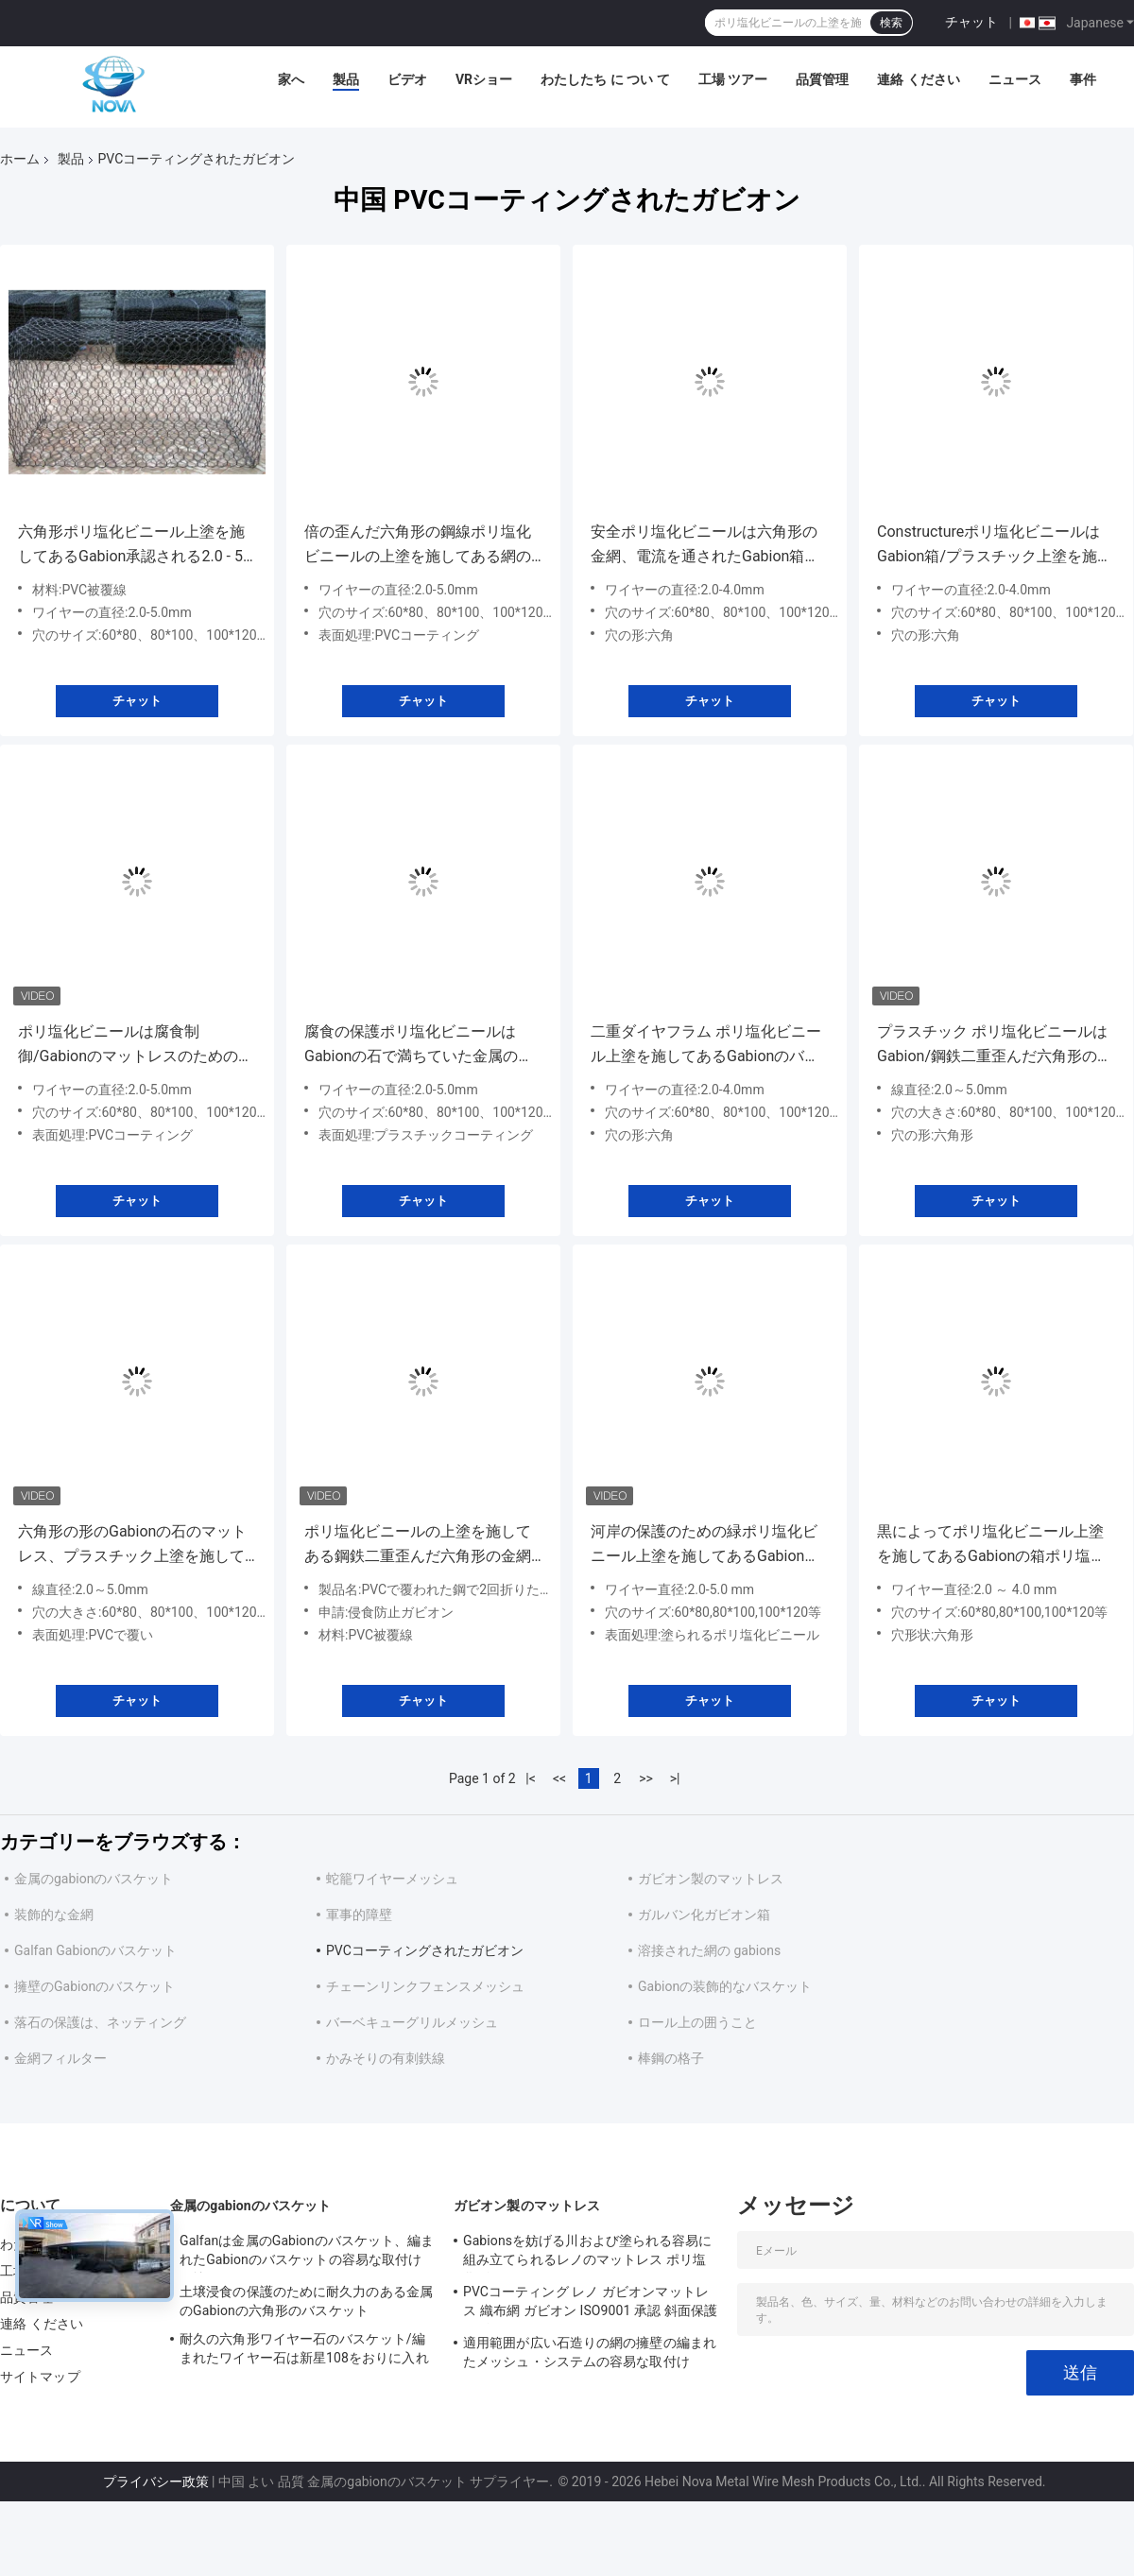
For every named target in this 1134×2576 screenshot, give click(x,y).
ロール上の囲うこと (697, 2022)
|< (530, 1778)
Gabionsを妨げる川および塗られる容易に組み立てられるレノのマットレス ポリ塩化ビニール (588, 2253)
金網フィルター (60, 2058)
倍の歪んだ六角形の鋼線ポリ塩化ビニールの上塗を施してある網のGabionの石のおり (417, 546)
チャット (971, 21)
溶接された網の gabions (709, 1950)
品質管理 (822, 79)
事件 (1083, 79)
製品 (346, 79)
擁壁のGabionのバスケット (94, 1986)
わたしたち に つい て (605, 79)
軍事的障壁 (359, 1914)
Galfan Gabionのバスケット (95, 1950)
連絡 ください (918, 79)
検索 (891, 22)
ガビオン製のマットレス (710, 1878)
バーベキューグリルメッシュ (412, 2022)
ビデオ (407, 79)
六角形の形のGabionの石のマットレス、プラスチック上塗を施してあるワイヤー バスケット (132, 1545)
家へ (291, 79)
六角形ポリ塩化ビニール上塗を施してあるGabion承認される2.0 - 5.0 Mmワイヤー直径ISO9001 (136, 546)
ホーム (20, 158)
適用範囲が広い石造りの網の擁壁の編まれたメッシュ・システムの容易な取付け (589, 2352)
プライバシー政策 (156, 2481)
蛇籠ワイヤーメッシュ (392, 1878)
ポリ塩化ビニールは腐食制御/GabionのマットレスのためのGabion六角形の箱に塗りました (128, 1045)
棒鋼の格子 (671, 2058)
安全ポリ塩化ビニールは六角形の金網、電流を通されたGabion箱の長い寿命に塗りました (705, 546)
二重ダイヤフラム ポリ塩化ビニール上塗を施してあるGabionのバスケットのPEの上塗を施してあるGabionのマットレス (706, 1045)
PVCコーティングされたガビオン (425, 1950)
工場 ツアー (732, 79)
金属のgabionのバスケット (93, 1878)
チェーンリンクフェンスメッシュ (425, 1986)
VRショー (483, 79)
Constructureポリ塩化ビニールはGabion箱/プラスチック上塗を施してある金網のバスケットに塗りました (994, 546)
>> (646, 1778)
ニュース (1014, 79)
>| (675, 1778)
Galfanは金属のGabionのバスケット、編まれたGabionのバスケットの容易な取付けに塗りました (307, 2253)
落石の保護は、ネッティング (100, 2022)
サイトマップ (40, 2376)
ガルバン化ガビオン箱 (704, 1914)
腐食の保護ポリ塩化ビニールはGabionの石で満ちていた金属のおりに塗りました (418, 1045)
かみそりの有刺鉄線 (385, 2058)
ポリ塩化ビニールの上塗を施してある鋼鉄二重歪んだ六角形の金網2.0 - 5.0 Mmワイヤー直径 (417, 1545)
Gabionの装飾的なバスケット (725, 1986)
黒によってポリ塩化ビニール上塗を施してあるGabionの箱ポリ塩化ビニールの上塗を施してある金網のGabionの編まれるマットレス (991, 1545)
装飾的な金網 (54, 1914)
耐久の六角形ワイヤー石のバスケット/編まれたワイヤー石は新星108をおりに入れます (304, 2351)
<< (559, 1778)
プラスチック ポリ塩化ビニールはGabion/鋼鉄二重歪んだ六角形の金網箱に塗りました (994, 1045)
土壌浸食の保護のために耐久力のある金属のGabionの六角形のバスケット (306, 2301)
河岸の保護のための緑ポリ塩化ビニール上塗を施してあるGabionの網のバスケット (705, 1545)
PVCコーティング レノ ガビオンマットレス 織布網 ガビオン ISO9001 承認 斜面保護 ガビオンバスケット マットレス (590, 2304)
